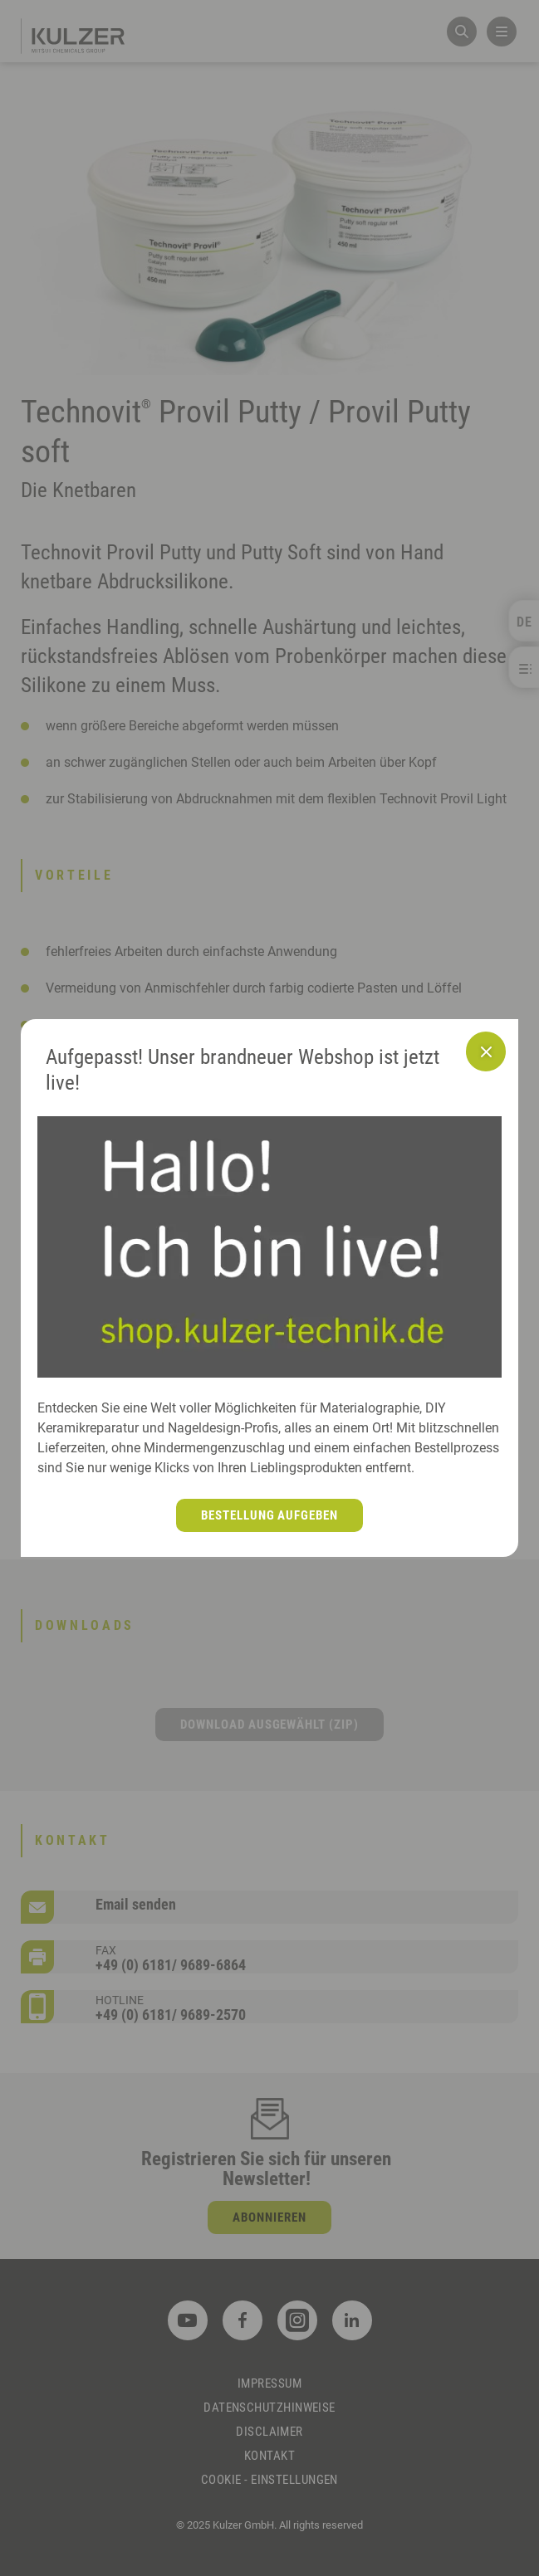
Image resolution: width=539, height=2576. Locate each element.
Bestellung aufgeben (270, 1515)
